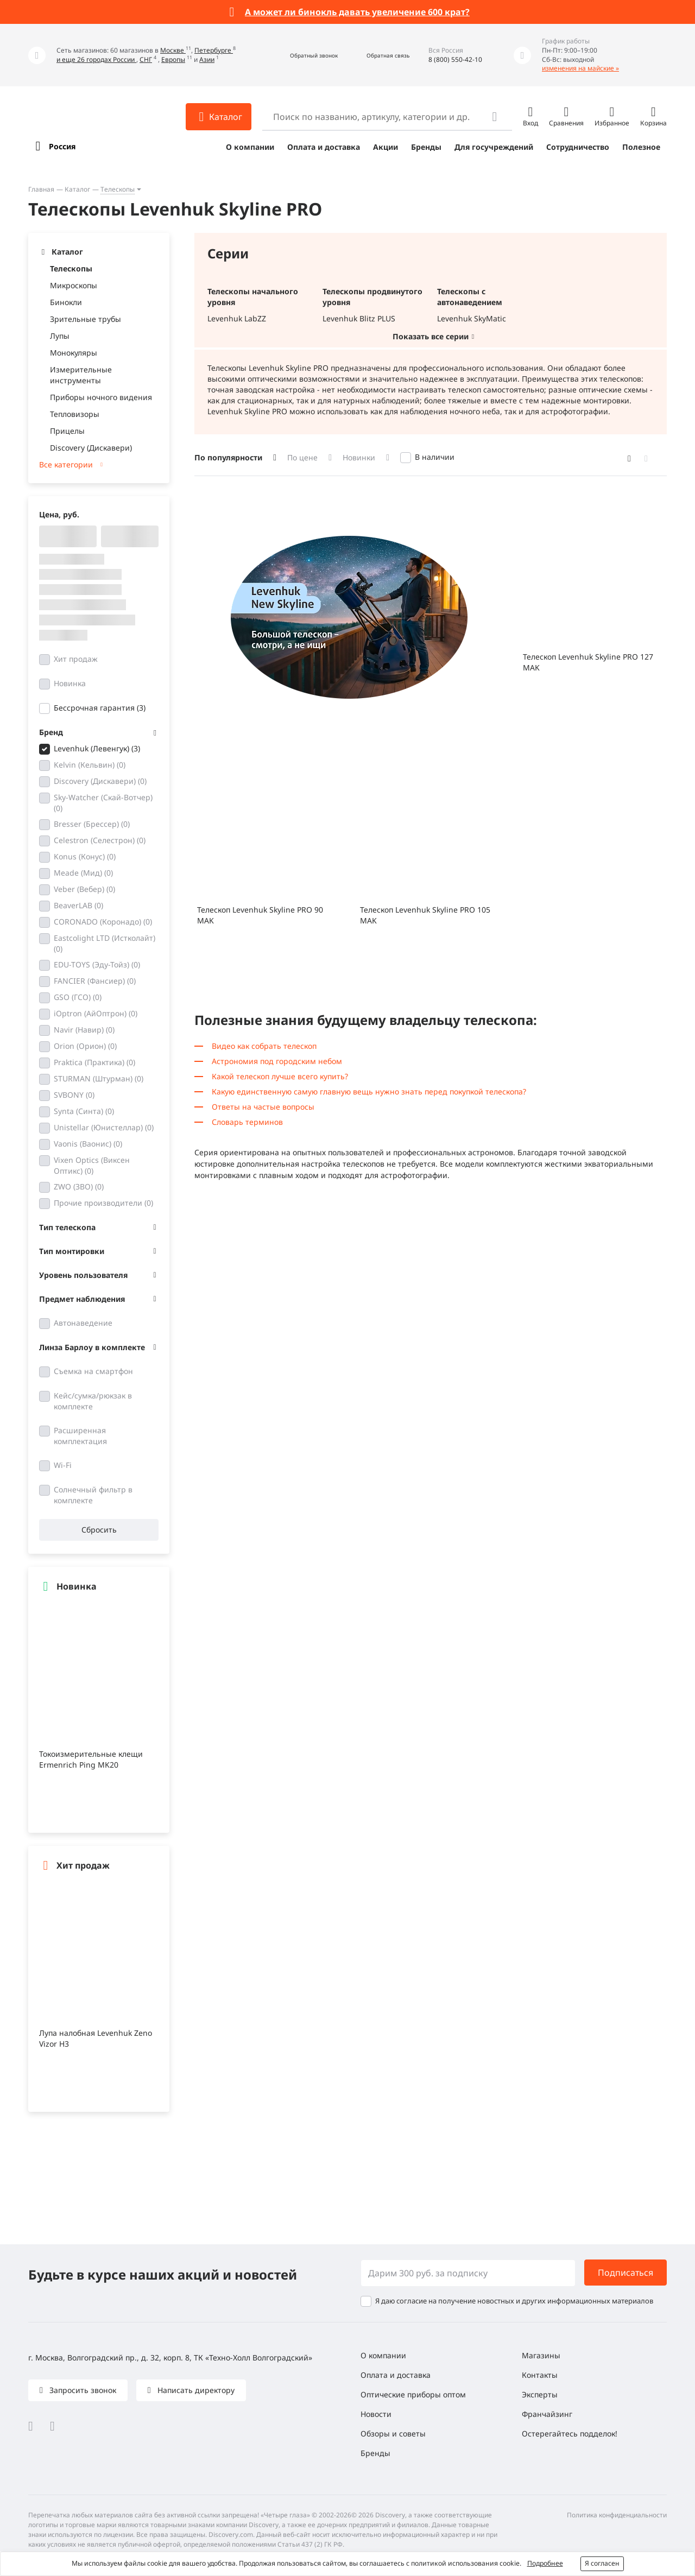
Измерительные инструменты (81, 374)
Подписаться (625, 2272)
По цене (302, 457)
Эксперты (540, 2394)
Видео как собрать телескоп (264, 1046)
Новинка (70, 683)
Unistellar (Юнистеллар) (104, 1127)
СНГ (146, 59)
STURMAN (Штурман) (98, 1078)
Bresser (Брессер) (92, 824)
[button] (302, 55)
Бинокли (66, 302)
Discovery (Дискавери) (91, 447)
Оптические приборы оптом (413, 2394)
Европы (173, 59)
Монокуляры (73, 352)
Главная (41, 189)
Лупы (60, 336)
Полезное (641, 147)
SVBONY (74, 1095)
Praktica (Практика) (94, 1062)
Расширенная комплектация (80, 1435)
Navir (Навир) (84, 1029)
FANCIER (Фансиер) (95, 981)
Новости (376, 2414)
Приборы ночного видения (101, 397)
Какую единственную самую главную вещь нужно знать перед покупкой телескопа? (369, 1091)
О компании (250, 147)
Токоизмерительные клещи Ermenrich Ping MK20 (91, 1759)
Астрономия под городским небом (277, 1061)
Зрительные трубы (85, 319)
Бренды (426, 147)
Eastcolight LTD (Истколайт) (104, 943)
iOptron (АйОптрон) (95, 1013)
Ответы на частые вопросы (263, 1107)
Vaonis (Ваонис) (88, 1143)
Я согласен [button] (602, 2563)
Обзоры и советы (393, 2433)
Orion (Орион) (85, 1046)
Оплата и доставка (323, 147)
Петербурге (213, 50)
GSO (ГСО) (78, 997)
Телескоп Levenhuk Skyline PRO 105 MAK (425, 915)
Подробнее (545, 2563)
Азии (206, 59)
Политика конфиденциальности (617, 2515)
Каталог (77, 189)
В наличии (434, 457)
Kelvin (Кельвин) (89, 764)
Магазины (541, 2355)
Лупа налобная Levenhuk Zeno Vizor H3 (95, 2038)
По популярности (228, 457)
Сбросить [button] (99, 1529)
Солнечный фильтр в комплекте (93, 1494)
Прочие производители (103, 1203)
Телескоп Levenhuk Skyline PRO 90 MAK (260, 915)
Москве (173, 50)
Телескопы (117, 189)
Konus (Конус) (85, 856)
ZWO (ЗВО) (79, 1186)
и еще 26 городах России (96, 59)
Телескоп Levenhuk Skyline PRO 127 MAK (588, 662)
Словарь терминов (247, 1122)
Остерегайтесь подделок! (569, 2433)
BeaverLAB (78, 905)
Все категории (66, 464)
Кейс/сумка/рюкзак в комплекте (93, 1401)
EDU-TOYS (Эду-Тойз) (97, 964)
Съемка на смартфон (93, 1371)
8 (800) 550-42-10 (455, 59)
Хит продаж (76, 659)
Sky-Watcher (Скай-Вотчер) (103, 802)
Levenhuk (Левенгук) (97, 748)
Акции (385, 147)
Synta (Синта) (84, 1111)
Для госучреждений (493, 147)
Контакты (540, 2375)
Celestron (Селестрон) (100, 840)
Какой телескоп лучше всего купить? (280, 1076)
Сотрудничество (577, 147)
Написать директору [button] (195, 2390)
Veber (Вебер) (84, 889)
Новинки (359, 457)
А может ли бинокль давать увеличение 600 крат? (357, 12)
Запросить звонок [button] (81, 2390)
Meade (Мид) (83, 873)
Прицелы (67, 431)
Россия (62, 146)
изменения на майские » (580, 68)
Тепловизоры (74, 414)
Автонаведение (83, 1323)
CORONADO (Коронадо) (103, 921)
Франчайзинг (547, 2414)
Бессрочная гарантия (100, 707)
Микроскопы (73, 285)
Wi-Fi (63, 1465)
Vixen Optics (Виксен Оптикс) (92, 1165)
